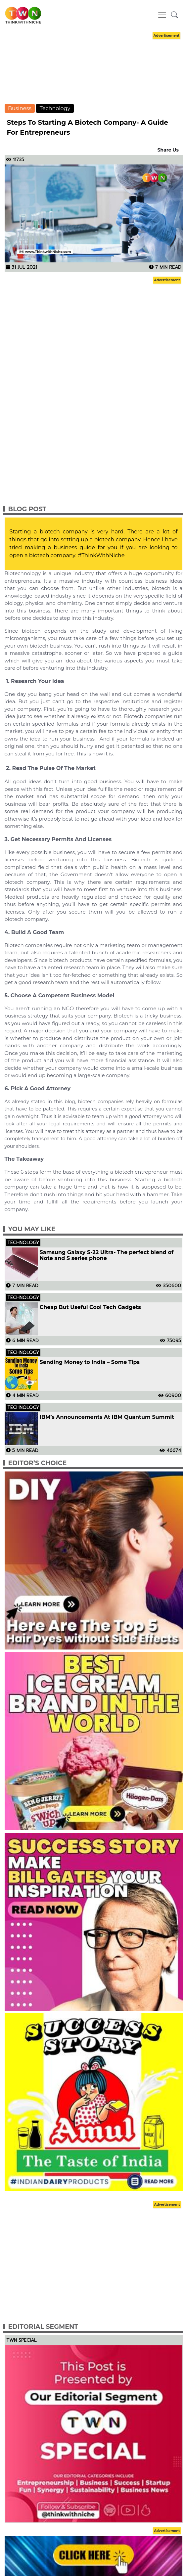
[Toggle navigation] (162, 15)
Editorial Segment (43, 2326)
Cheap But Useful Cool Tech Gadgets (90, 1307)
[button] (174, 15)
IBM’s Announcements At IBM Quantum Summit (107, 1417)
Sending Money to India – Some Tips (90, 1362)
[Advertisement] (93, 74)
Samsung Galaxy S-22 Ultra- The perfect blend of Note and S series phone (107, 1255)
